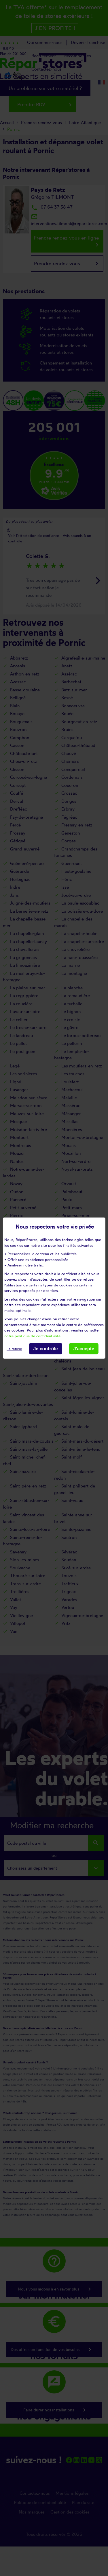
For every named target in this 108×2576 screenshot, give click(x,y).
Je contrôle (45, 1348)
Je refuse (14, 1349)
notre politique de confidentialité (32, 1335)
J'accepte (83, 1348)
